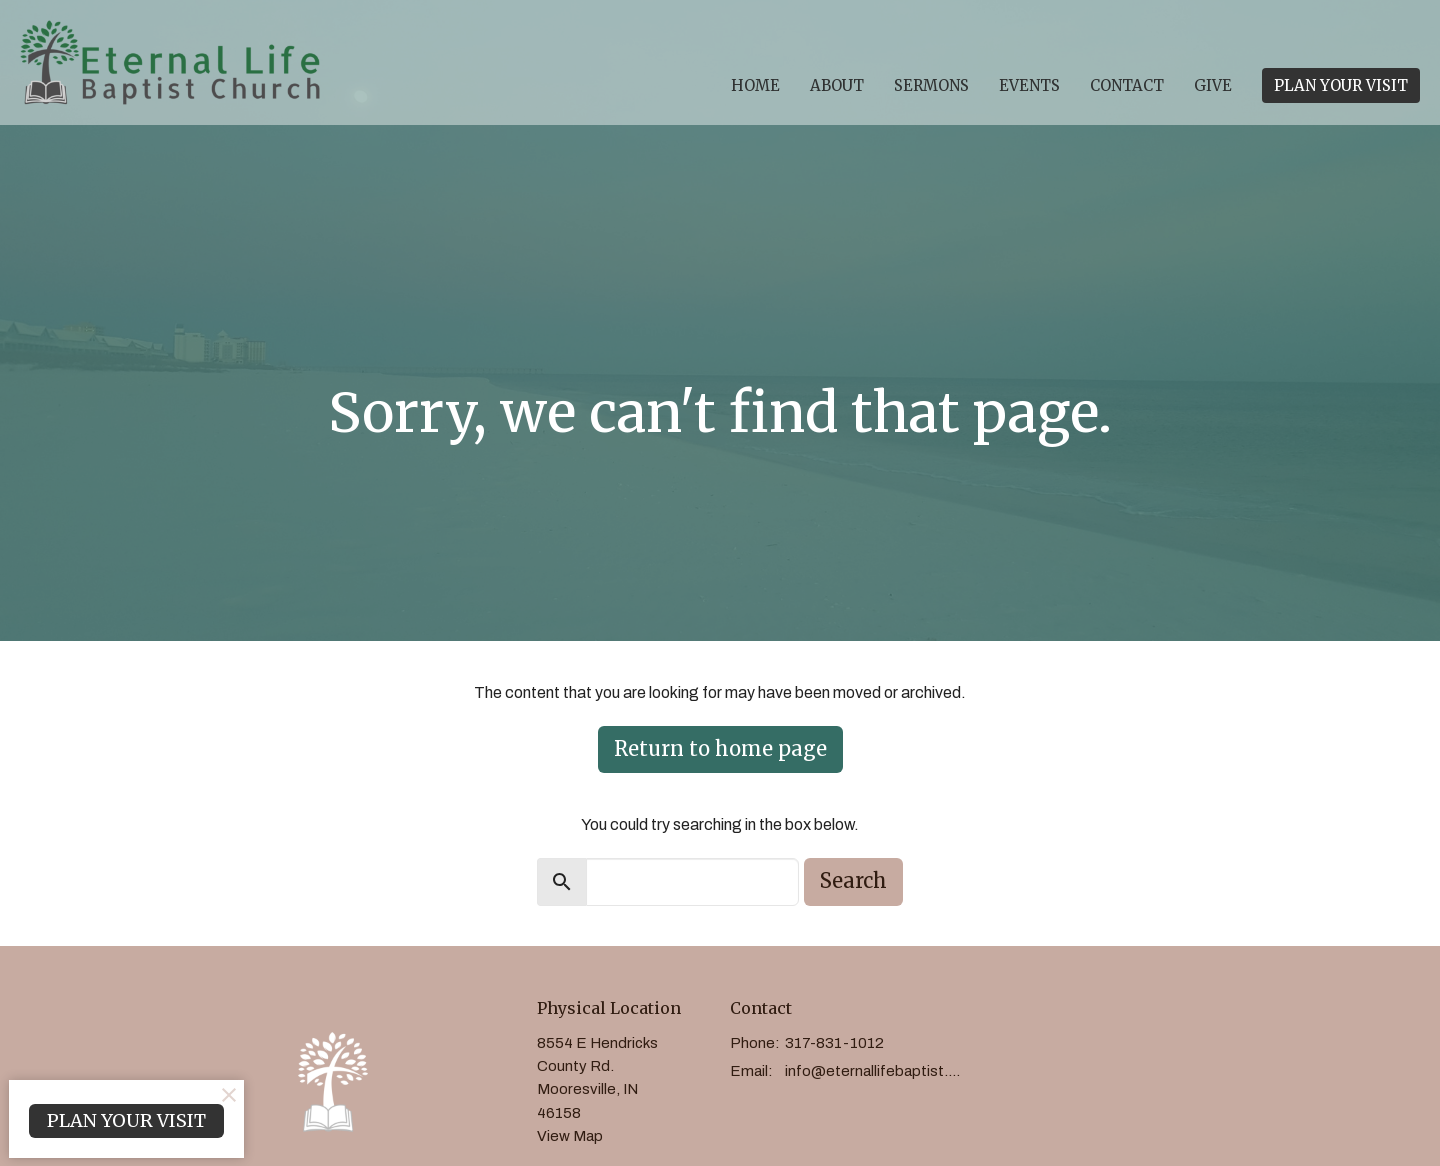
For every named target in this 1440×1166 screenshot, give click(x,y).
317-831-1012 (834, 1043)
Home (755, 85)
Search (853, 880)
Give (1213, 85)
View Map (570, 1136)
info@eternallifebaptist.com (876, 1071)
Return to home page (720, 748)
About (837, 85)
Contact (1127, 85)
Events (1029, 85)
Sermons (931, 85)
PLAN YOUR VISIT (1341, 85)
